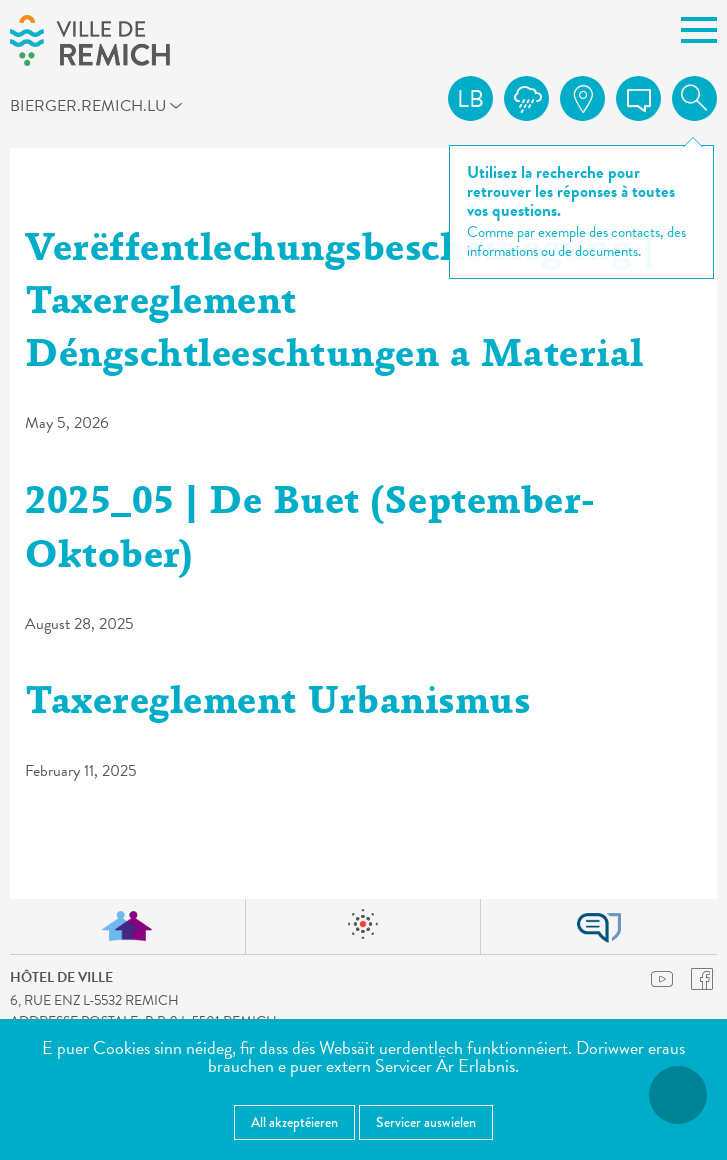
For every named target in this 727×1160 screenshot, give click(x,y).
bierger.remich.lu (45, 105)
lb (470, 99)
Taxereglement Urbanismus (277, 704)
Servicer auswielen (426, 1122)
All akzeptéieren (294, 1122)
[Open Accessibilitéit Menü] (678, 1095)
